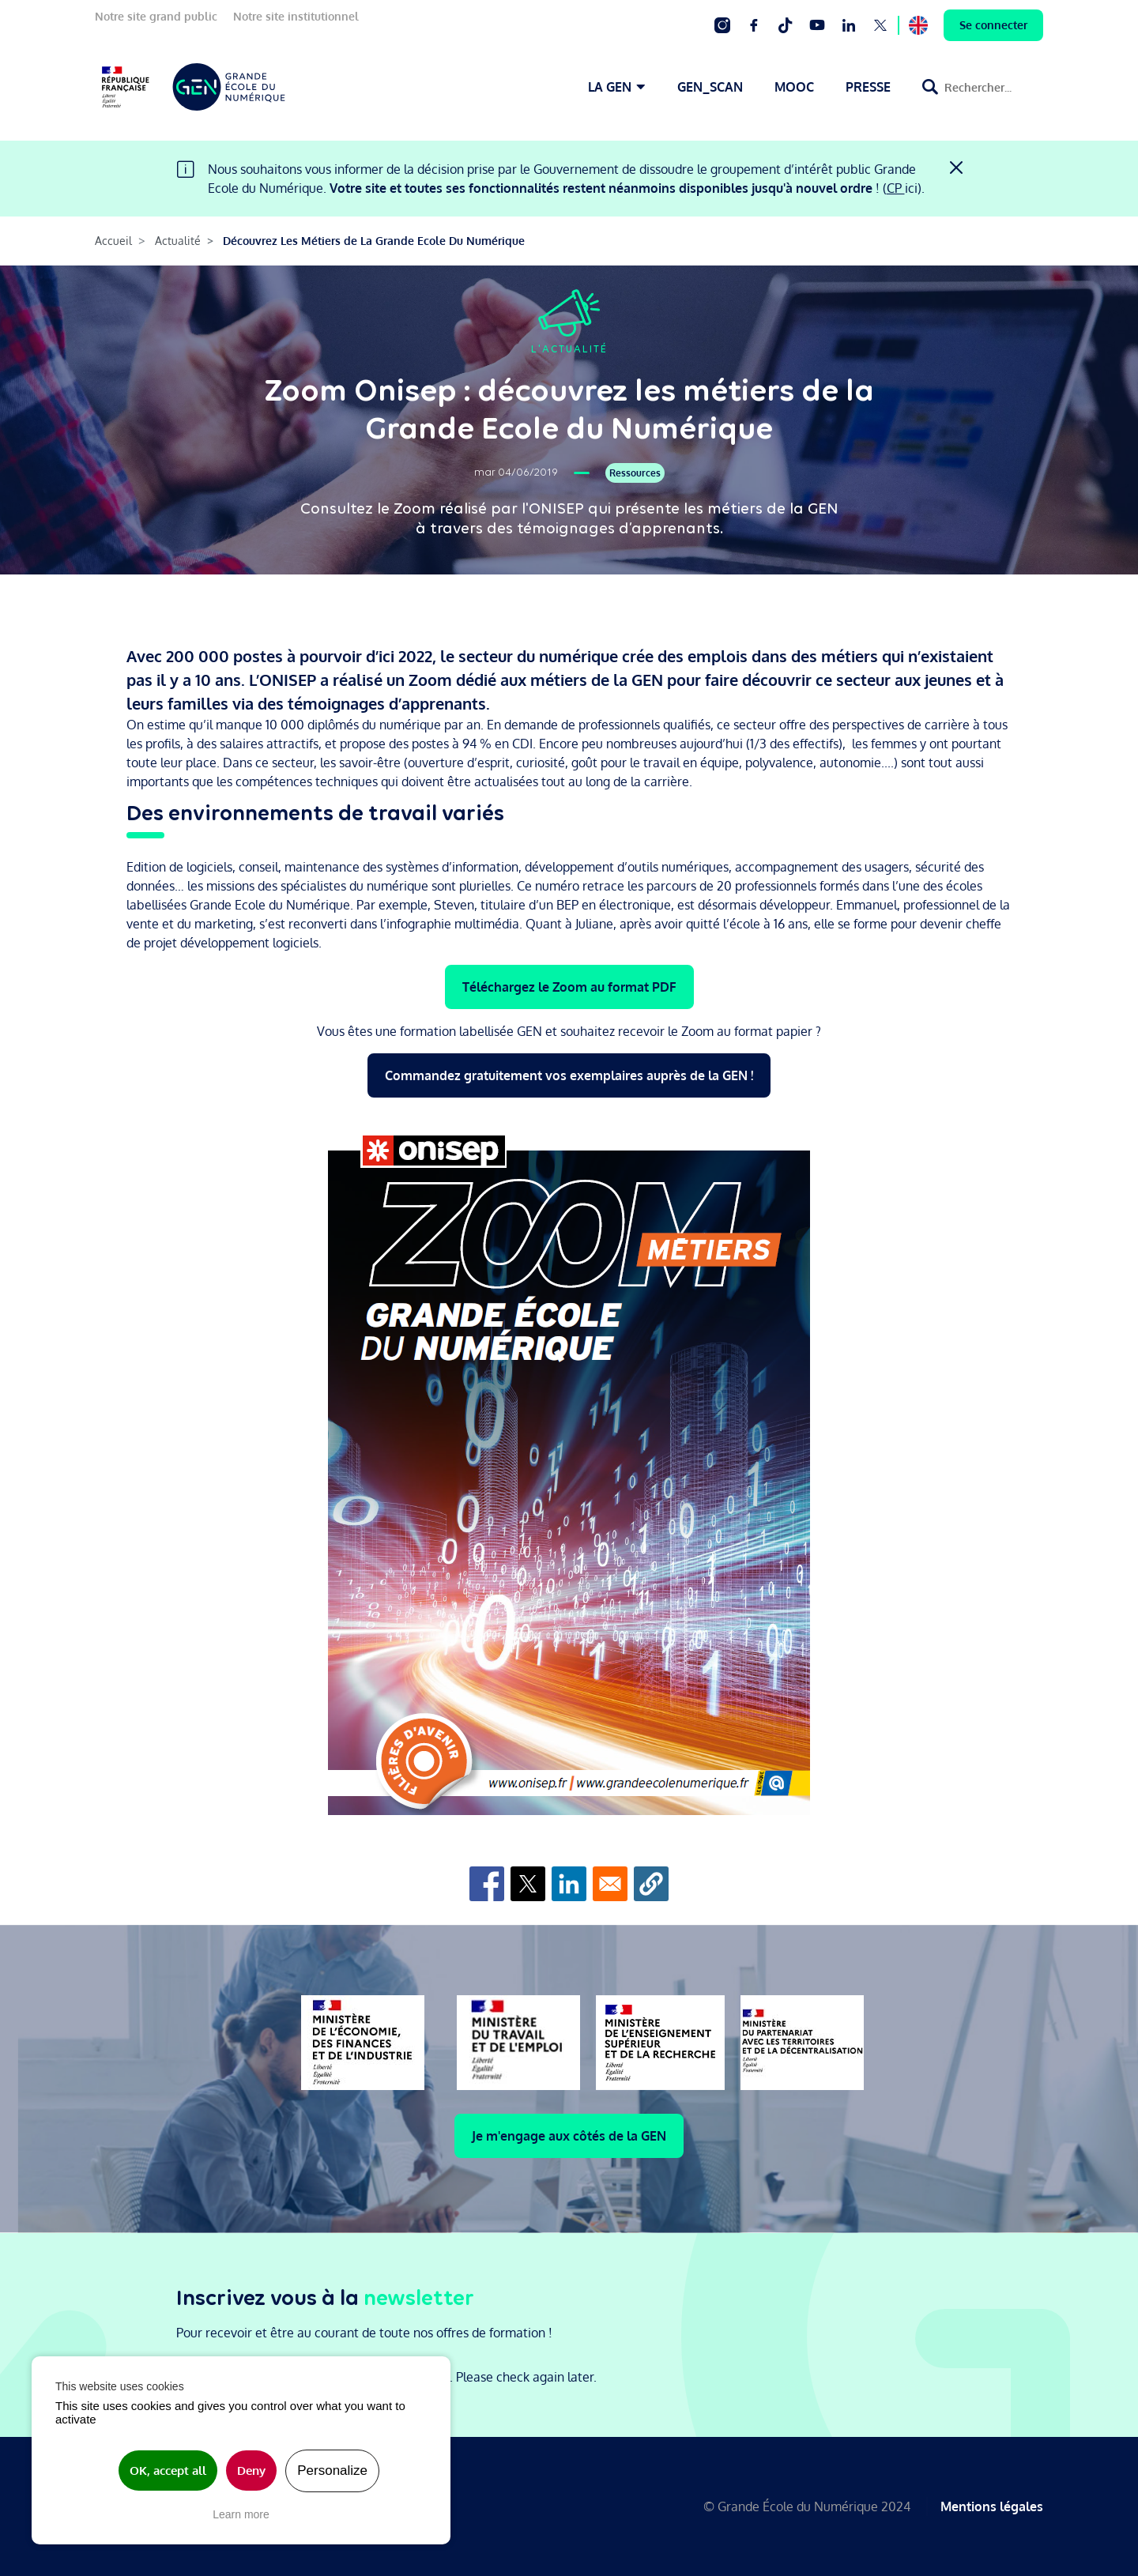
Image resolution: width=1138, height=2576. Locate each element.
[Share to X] (528, 1883)
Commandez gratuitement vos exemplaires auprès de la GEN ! (569, 1075)
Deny (251, 2470)
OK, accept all (168, 2470)
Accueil (113, 240)
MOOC (794, 87)
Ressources (635, 473)
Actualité (178, 240)
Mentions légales (991, 2506)
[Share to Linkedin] (569, 1883)
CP (896, 188)
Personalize (332, 2470)
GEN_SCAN (710, 87)
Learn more (241, 2514)
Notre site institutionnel (296, 16)
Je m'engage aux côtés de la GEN (569, 2136)
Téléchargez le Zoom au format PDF (569, 987)
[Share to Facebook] (486, 1883)
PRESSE (868, 87)
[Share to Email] (610, 1883)
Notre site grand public (156, 16)
